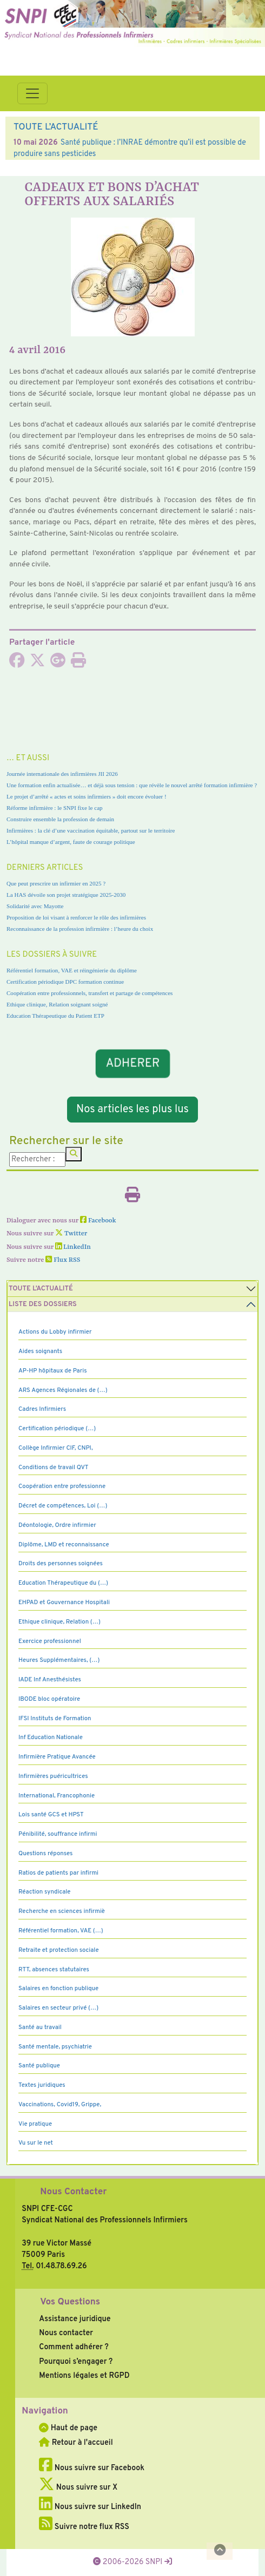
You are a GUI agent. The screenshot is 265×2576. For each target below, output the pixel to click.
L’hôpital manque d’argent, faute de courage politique (70, 842)
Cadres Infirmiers (42, 1409)
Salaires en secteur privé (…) (58, 2008)
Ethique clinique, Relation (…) (59, 1622)
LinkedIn (73, 1247)
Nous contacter (66, 2333)
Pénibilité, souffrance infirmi (57, 1834)
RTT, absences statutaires (53, 1969)
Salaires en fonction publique (58, 1988)
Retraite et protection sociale (58, 1950)
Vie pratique (35, 2124)
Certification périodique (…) (57, 1428)
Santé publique (39, 2066)
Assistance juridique (74, 2319)
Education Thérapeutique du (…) (63, 1583)
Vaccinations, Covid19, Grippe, (59, 2104)
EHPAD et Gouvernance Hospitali (64, 1602)
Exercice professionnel (49, 1641)
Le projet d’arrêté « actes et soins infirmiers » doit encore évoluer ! (86, 796)
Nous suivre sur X (78, 2487)
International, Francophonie (56, 1796)
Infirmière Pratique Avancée (57, 1757)
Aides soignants (40, 1351)
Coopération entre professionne (61, 1486)
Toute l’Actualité (41, 1288)
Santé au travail (40, 2027)
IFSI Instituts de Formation (54, 1718)
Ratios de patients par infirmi (58, 1873)
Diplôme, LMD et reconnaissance (63, 1545)
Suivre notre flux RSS (84, 2527)
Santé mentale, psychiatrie (55, 2047)
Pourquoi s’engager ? (75, 2362)
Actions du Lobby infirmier (55, 1332)
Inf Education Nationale (50, 1737)
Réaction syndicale (44, 1892)
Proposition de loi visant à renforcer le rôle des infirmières (76, 917)
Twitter (71, 1234)
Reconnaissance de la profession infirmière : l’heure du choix (79, 928)
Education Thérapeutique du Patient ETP (55, 1015)
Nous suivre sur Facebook (91, 2468)
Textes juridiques (41, 2085)
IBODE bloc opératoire (49, 1699)
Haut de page (68, 2428)
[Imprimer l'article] (78, 663)
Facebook (98, 1221)
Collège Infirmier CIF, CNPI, (55, 1448)
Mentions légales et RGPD (84, 2376)
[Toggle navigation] (32, 93)
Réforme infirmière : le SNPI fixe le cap (54, 807)
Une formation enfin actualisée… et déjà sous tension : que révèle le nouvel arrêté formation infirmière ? (131, 785)
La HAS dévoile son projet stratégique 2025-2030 (65, 894)
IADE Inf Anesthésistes (49, 1679)
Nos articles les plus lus (132, 1110)
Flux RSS (62, 1260)
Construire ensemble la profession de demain (60, 819)
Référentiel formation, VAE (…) (60, 1931)
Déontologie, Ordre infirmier (57, 1525)
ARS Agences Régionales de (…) (63, 1390)
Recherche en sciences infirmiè (61, 1911)
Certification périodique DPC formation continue (65, 981)
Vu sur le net (35, 2143)
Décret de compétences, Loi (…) (62, 1506)
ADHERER (133, 1063)
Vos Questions (70, 2302)
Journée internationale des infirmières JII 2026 (62, 773)
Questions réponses (45, 1853)
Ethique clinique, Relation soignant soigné (57, 1004)
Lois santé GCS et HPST (51, 1814)
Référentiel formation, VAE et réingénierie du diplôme (71, 970)
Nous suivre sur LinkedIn (90, 2507)
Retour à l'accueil (75, 2442)
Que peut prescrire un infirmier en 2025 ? (55, 883)
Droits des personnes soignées (60, 1563)
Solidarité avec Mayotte (35, 906)
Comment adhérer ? (73, 2347)
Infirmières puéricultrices (53, 1776)
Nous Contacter (73, 2192)
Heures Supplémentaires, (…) (59, 1660)
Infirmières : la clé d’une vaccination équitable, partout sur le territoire (90, 830)
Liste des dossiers (43, 1304)
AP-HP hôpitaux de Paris (52, 1371)
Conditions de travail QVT (53, 1467)
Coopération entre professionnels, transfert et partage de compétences (89, 993)
